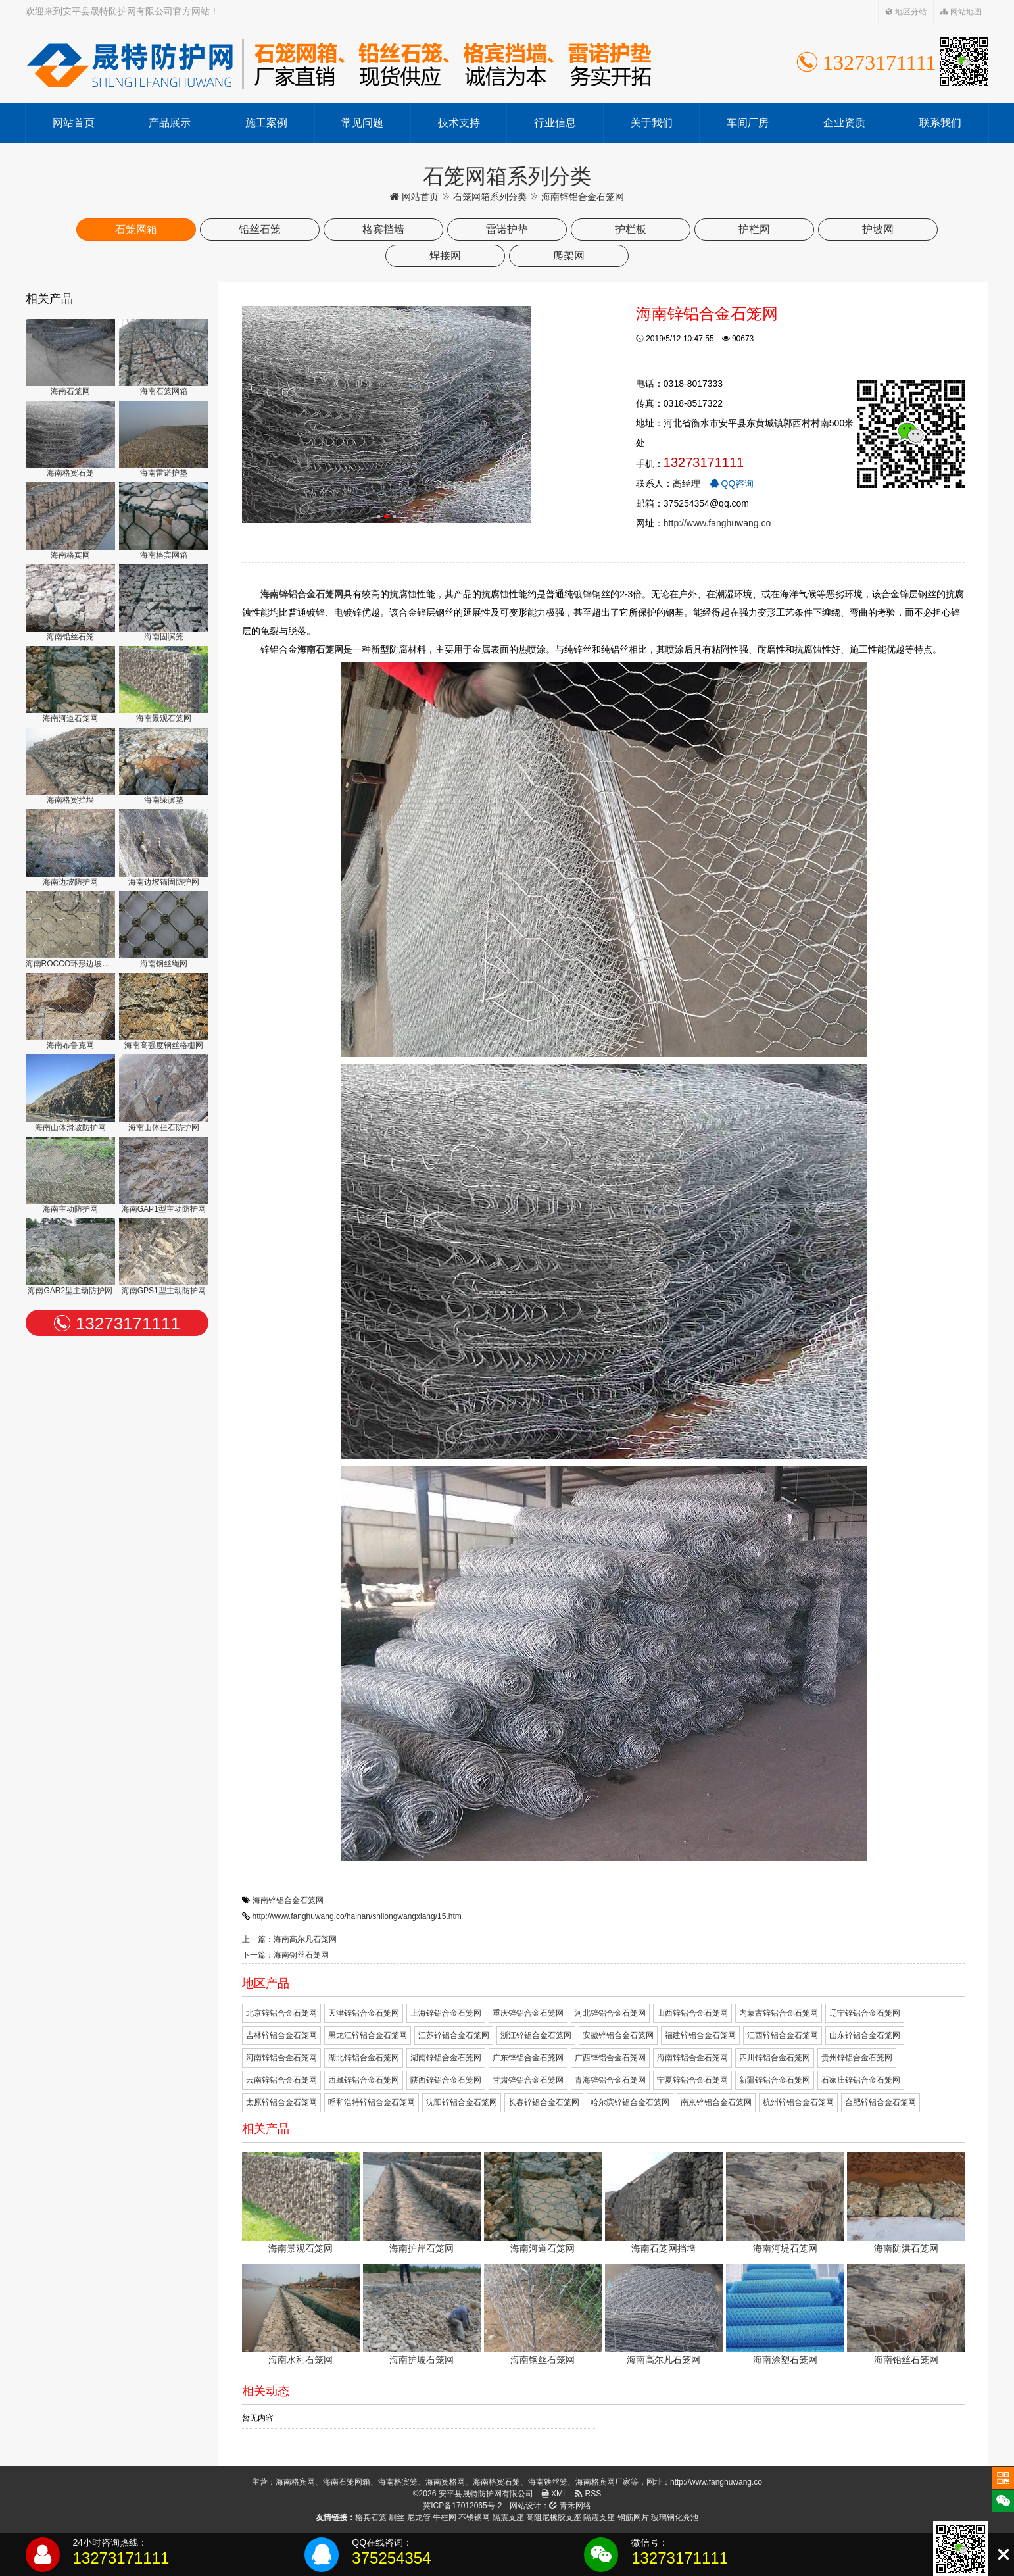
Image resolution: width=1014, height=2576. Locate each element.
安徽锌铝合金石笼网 (618, 2035)
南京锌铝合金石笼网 (716, 2102)
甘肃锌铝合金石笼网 (528, 2080)
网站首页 (74, 122)
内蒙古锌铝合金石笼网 (778, 2013)
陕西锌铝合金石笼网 (445, 2080)
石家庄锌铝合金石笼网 (860, 2080)
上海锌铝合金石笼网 (445, 2013)
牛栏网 (444, 2517)
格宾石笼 (371, 2517)
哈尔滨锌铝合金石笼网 (630, 2102)
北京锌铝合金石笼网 (281, 2013)
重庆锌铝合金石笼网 (528, 2013)
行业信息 (555, 122)
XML (554, 2493)
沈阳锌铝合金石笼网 (461, 2102)
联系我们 (940, 122)
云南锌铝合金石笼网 (281, 2080)
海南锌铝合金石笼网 (288, 1900)
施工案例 (266, 122)
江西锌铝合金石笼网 (782, 2035)
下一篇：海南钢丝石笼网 (285, 1955)
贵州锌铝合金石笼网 (856, 2057)
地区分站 (906, 11)
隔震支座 (508, 2517)
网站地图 (961, 11)
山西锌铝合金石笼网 (692, 2013)
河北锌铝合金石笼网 (610, 2013)
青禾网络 (570, 2505)
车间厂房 (748, 122)
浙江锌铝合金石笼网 (535, 2035)
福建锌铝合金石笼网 (700, 2035)
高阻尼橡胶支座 (553, 2517)
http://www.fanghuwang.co (717, 523)
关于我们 (652, 122)
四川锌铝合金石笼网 (774, 2057)
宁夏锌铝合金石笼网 (692, 2080)
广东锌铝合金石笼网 (528, 2057)
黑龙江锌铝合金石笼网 (367, 2035)
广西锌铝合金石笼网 (610, 2057)
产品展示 (170, 122)
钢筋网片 (633, 2517)
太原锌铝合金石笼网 (281, 2102)
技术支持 (459, 122)
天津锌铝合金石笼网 (363, 2013)
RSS (588, 2493)
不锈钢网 (474, 2517)
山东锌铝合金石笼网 (864, 2035)
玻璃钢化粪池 (674, 2517)
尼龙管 (419, 2517)
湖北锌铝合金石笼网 (363, 2057)
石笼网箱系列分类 (490, 196)
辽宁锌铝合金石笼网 (864, 2013)
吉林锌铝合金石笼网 (281, 2035)
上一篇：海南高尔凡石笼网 (289, 1939)
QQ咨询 (732, 483)
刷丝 (396, 2517)
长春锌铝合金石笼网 (543, 2102)
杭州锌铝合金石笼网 (798, 2102)
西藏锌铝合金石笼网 (363, 2080)
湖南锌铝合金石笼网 (445, 2057)
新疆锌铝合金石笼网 (774, 2080)
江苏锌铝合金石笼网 (453, 2035)
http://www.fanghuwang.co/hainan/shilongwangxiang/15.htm (357, 1916)
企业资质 (844, 122)
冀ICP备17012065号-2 (462, 2505)
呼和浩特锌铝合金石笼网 (371, 2102)
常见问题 (362, 122)
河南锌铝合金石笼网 (281, 2057)
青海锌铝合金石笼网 (610, 2080)
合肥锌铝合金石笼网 (880, 2102)
